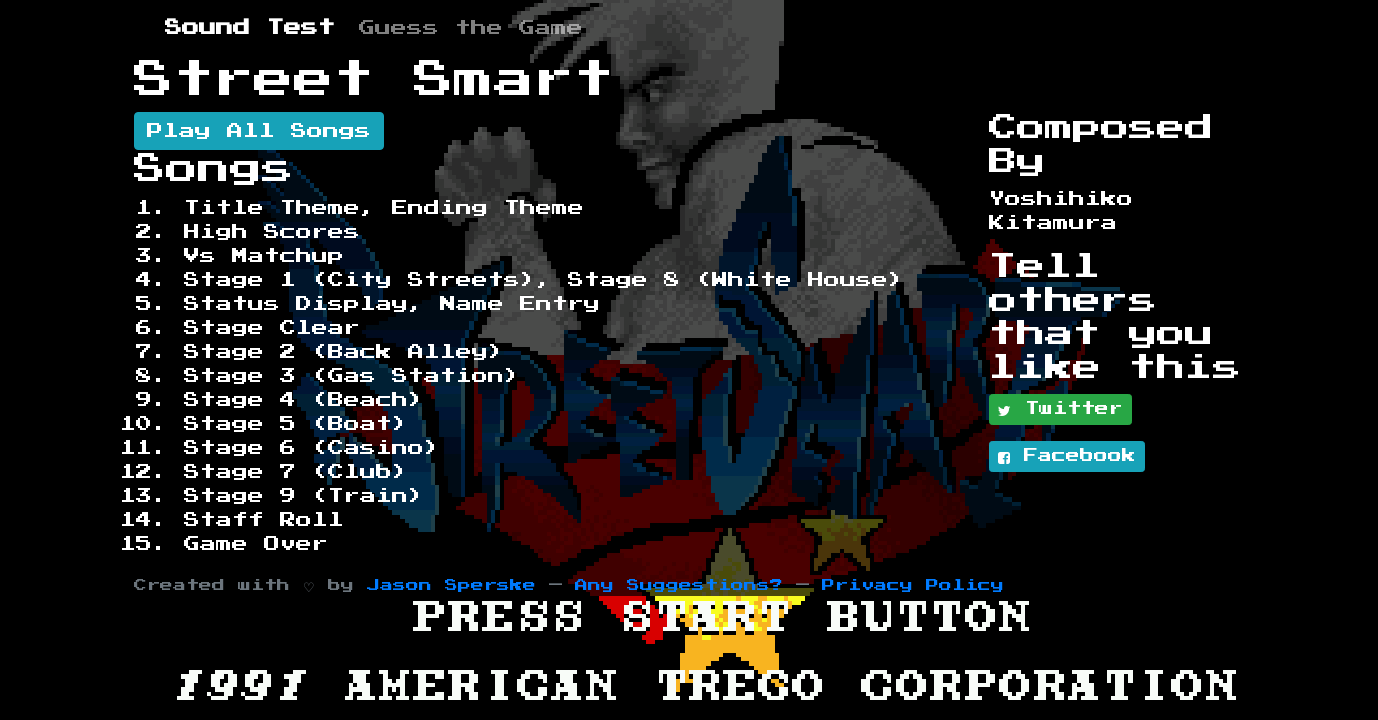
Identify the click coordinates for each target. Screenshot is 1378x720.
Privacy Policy (913, 585)
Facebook (1067, 457)
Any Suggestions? (679, 585)
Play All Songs (259, 131)
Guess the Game (471, 28)
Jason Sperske (451, 585)
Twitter (1060, 410)
